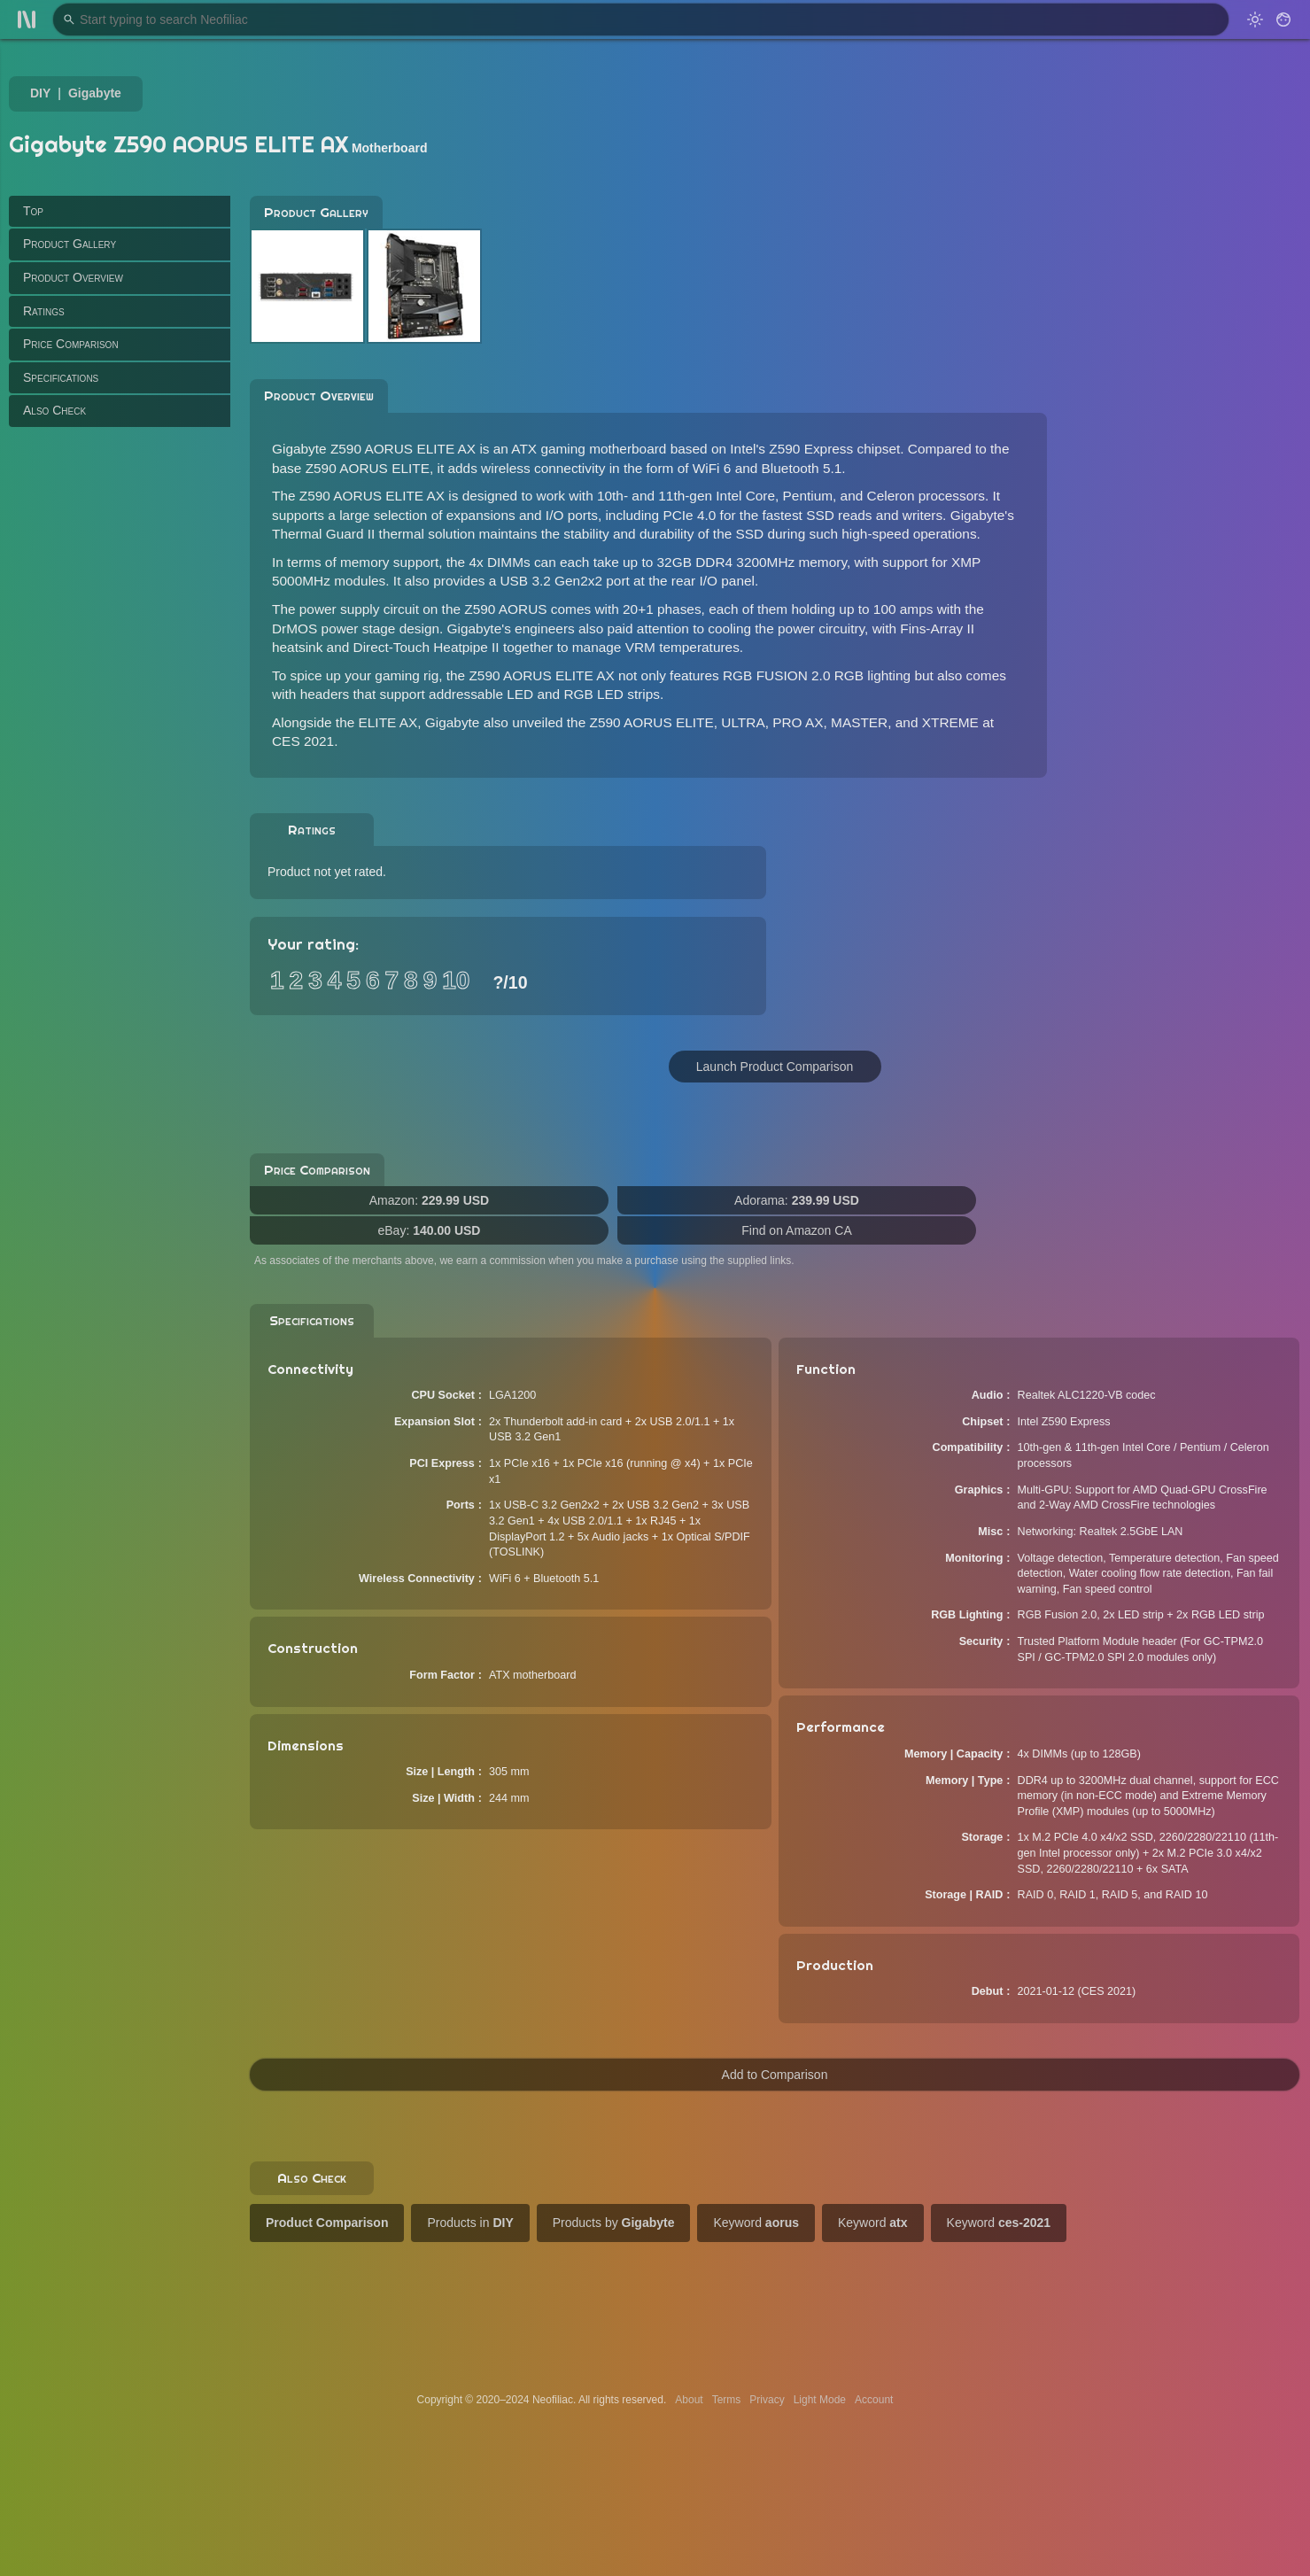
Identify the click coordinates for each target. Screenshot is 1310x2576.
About (688, 2400)
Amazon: (429, 1200)
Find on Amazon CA (796, 1230)
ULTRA (742, 722)
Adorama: (796, 1200)
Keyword (755, 2222)
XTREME (950, 722)
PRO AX (797, 722)
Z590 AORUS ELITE (652, 722)
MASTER (859, 722)
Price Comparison (71, 344)
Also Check (54, 410)
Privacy (766, 2400)
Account (874, 2400)
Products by (614, 2222)
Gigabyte (94, 93)
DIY (40, 93)
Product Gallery (69, 244)
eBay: (429, 1230)
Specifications (60, 377)
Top (33, 211)
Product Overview (73, 277)
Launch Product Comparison (774, 1066)
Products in (470, 2222)
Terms (726, 2400)
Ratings (44, 311)
